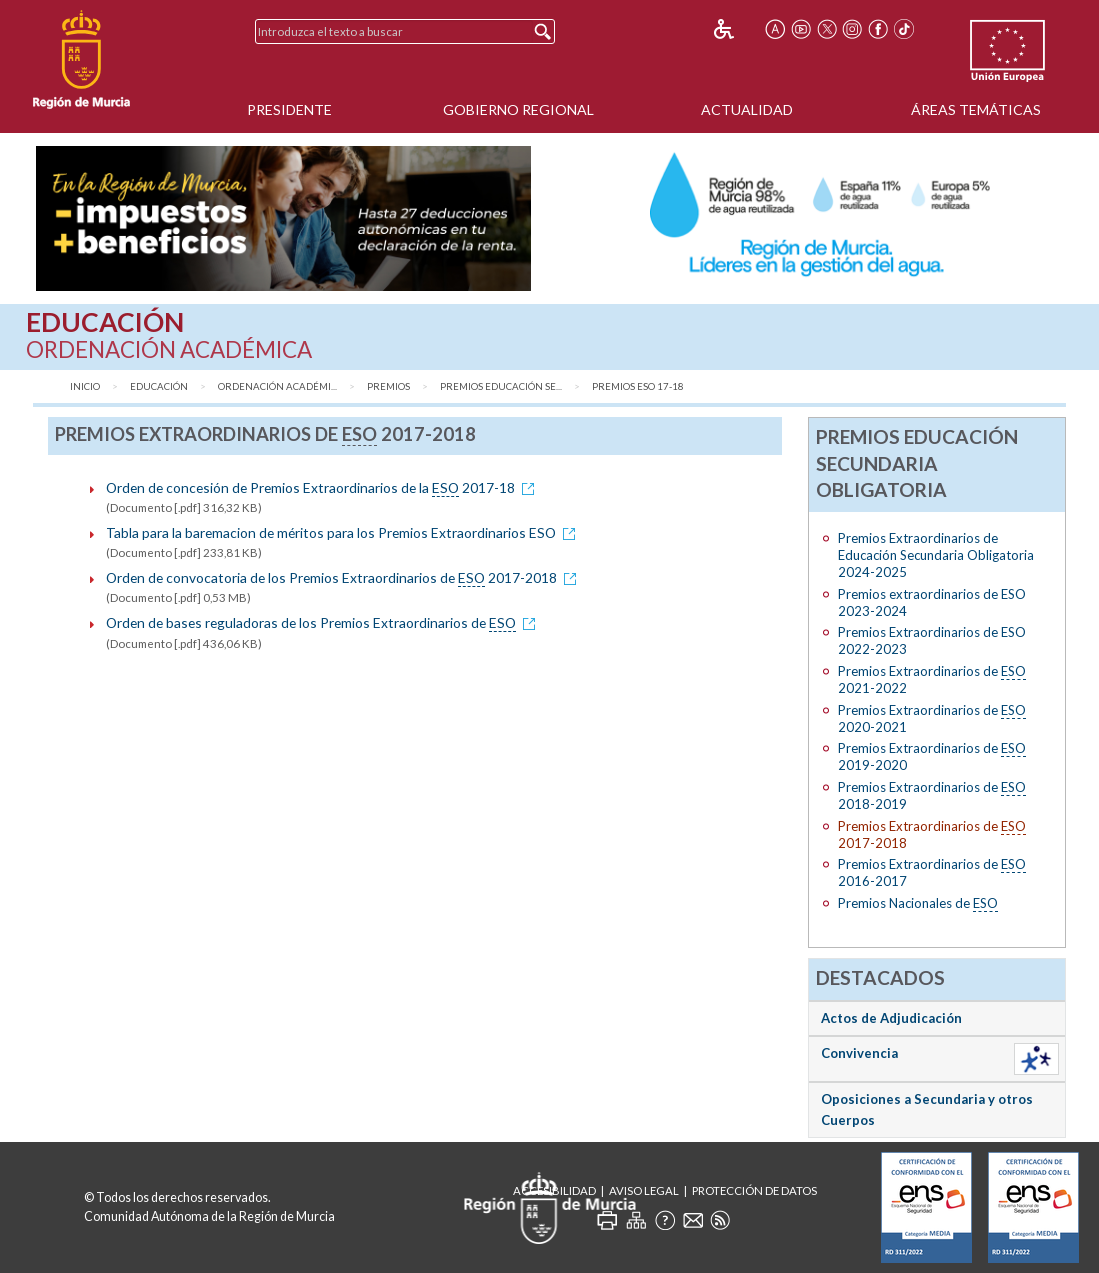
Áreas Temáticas (976, 109)
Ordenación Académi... (277, 386)
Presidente (289, 109)
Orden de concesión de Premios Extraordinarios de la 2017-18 (323, 487)
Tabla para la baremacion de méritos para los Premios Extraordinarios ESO (344, 532)
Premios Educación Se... (501, 386)
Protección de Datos (754, 1190)
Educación (159, 386)
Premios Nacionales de (918, 903)
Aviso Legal (644, 1190)
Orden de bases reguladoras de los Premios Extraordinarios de (324, 622)
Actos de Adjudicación (891, 1018)
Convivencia (859, 1053)
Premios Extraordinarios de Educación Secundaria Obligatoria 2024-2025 (936, 555)
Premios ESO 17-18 (638, 386)
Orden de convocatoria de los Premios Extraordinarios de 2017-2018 (344, 577)
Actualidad (747, 109)
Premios (388, 386)
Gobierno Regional (518, 109)
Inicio (85, 386)
